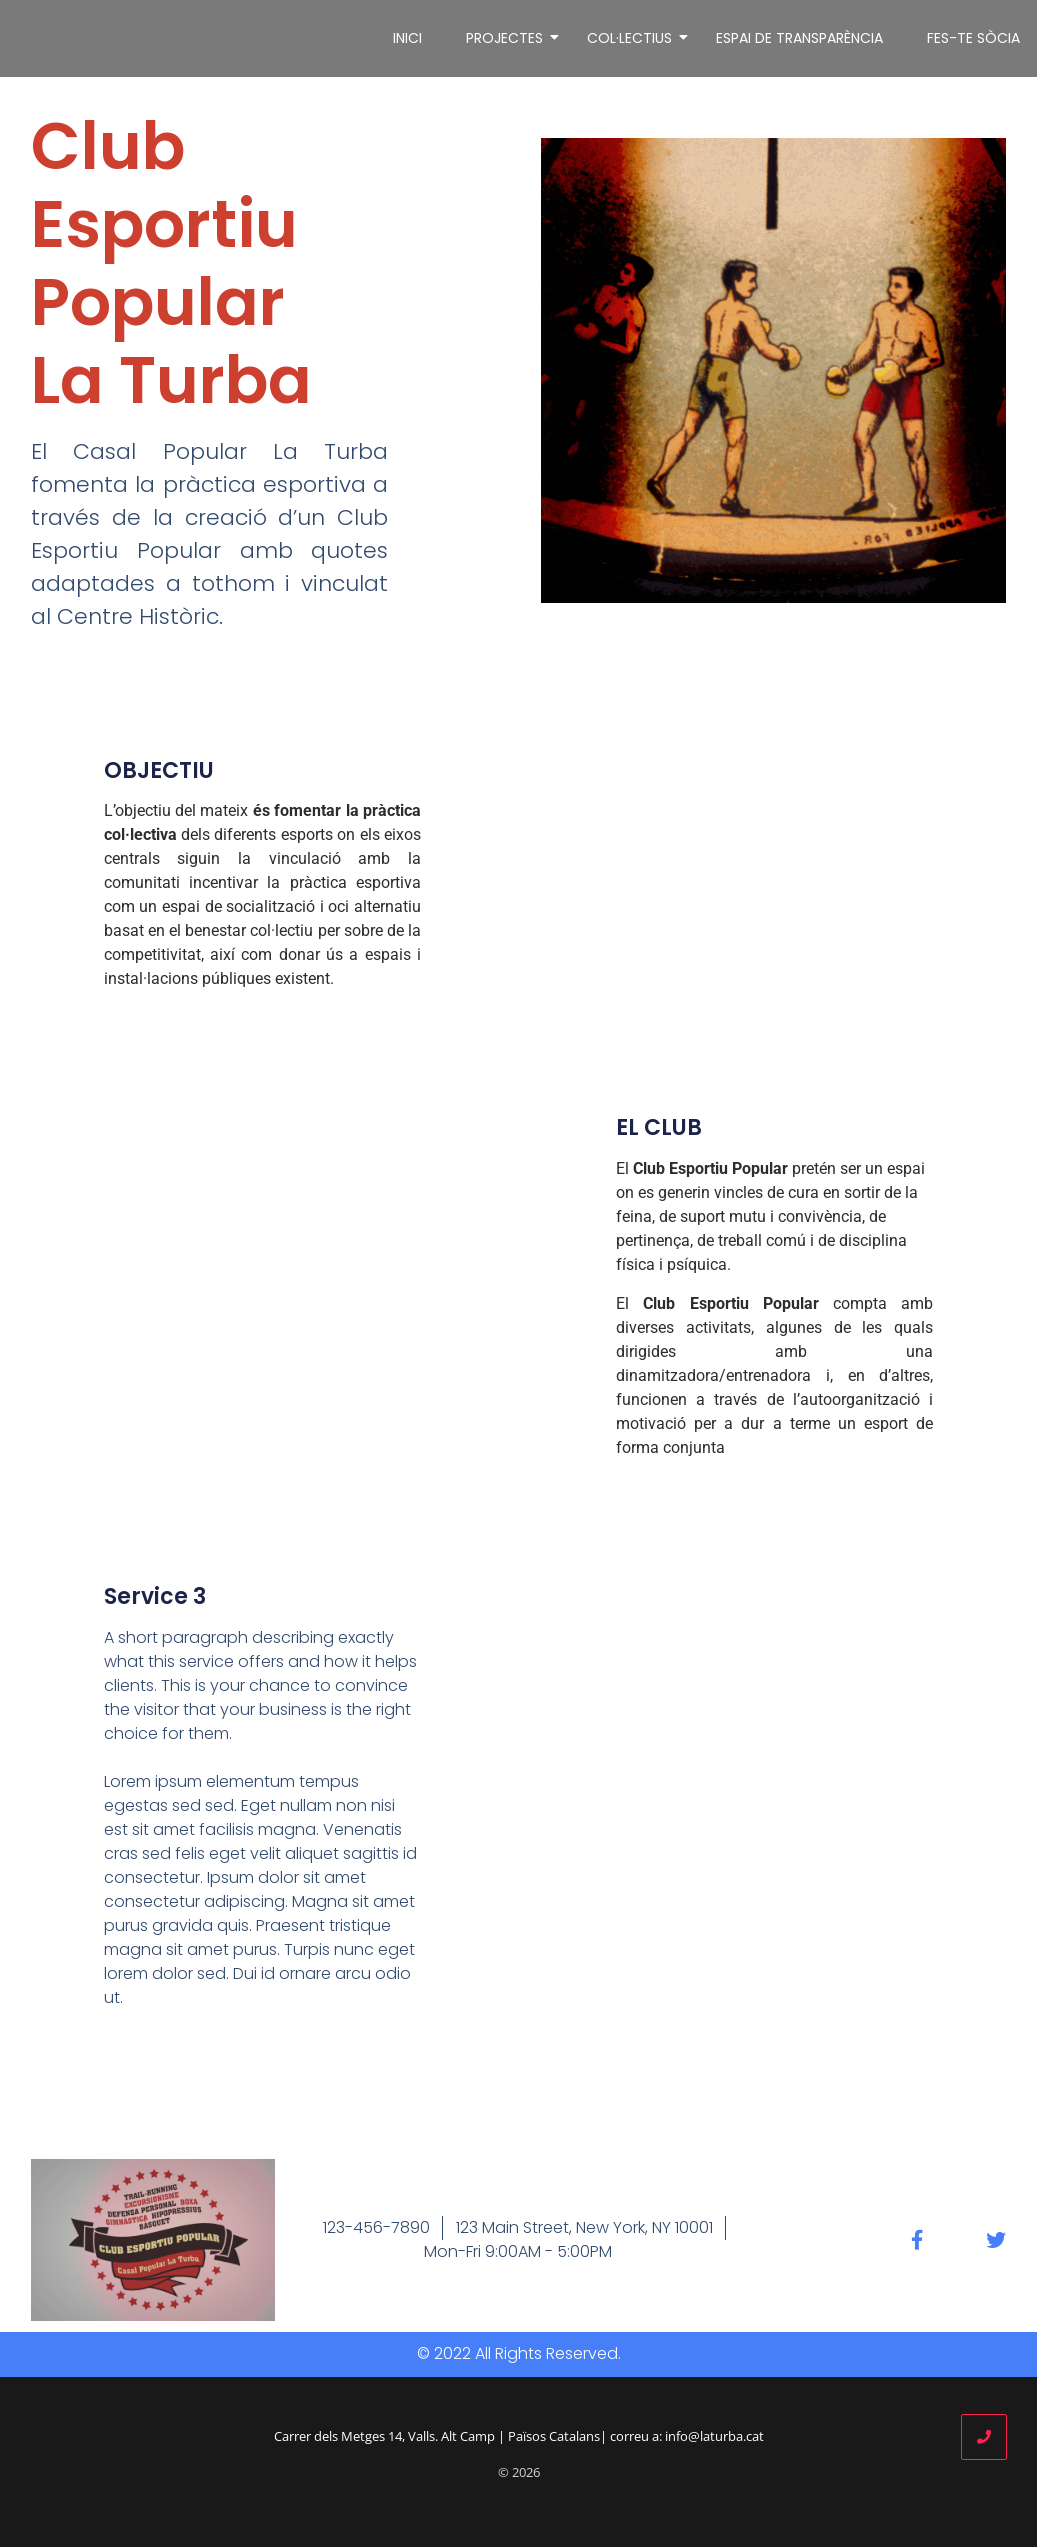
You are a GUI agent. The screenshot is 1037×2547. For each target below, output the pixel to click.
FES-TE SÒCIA (973, 38)
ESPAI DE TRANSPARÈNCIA (799, 38)
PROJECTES (508, 38)
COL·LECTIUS (633, 38)
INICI (407, 38)
